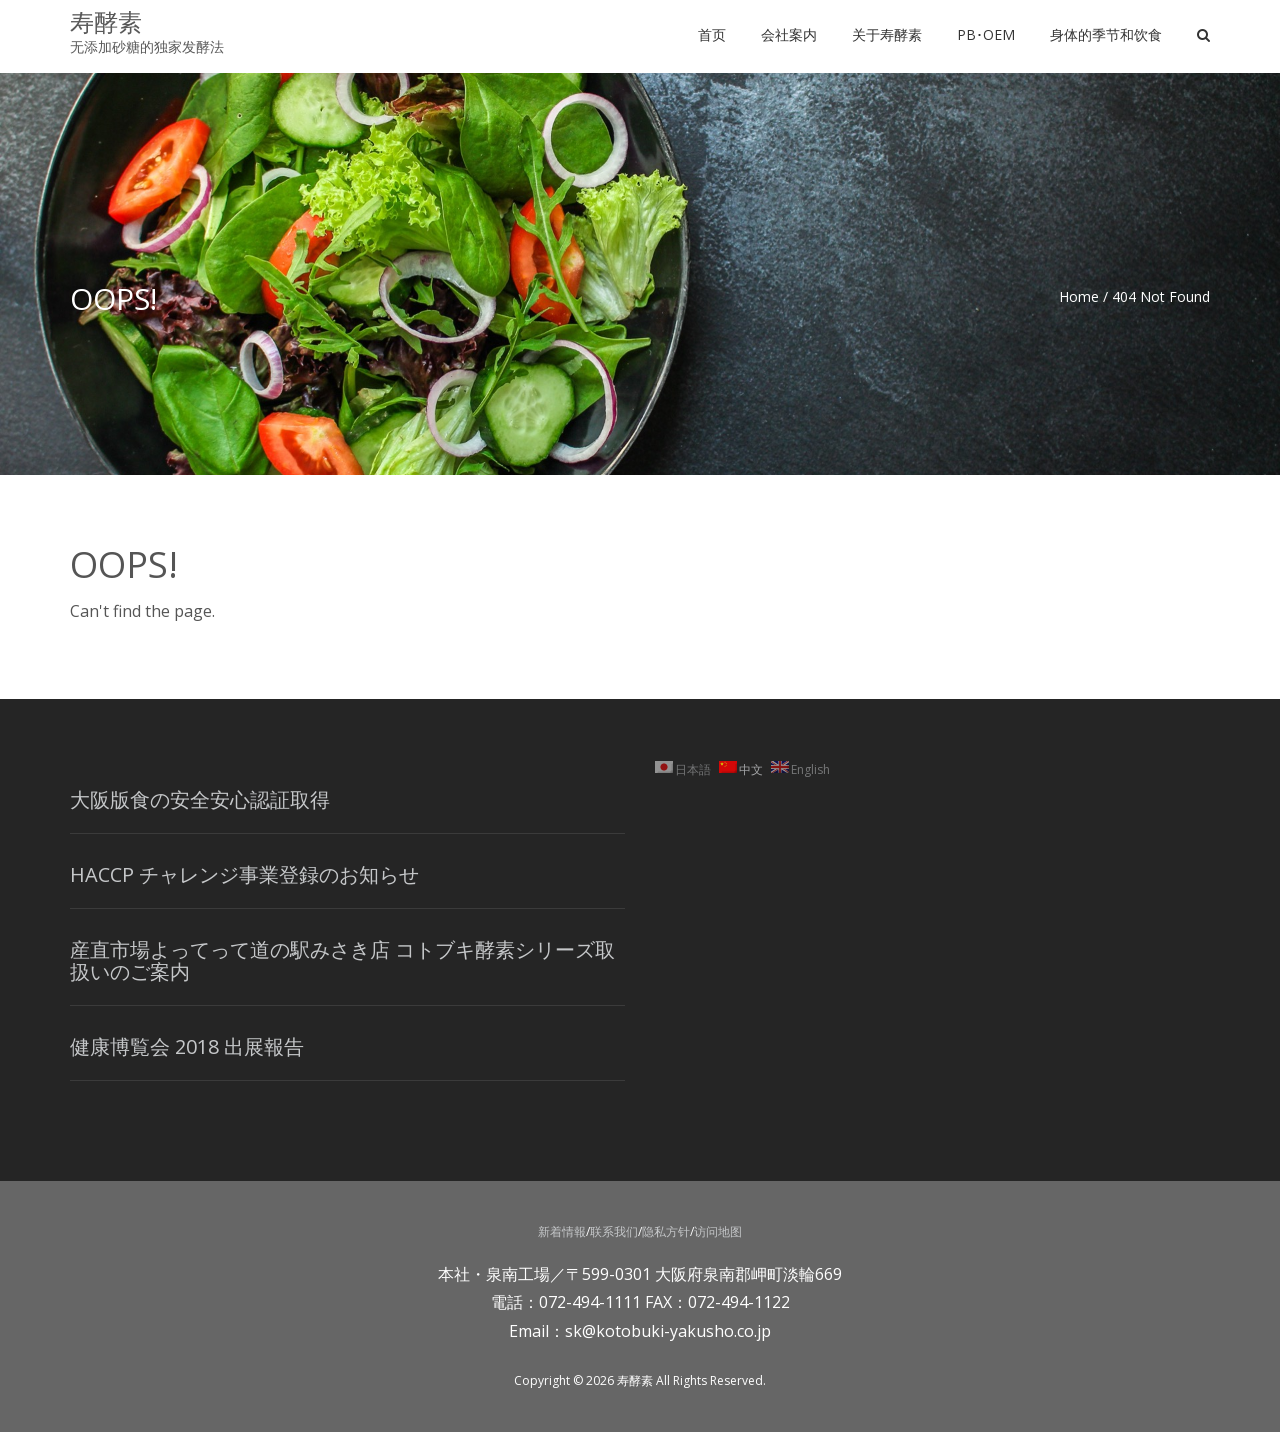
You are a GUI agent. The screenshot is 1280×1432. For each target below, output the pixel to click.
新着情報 (562, 1231)
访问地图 (718, 1231)
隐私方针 (666, 1231)
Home (1079, 296)
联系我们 (614, 1231)
